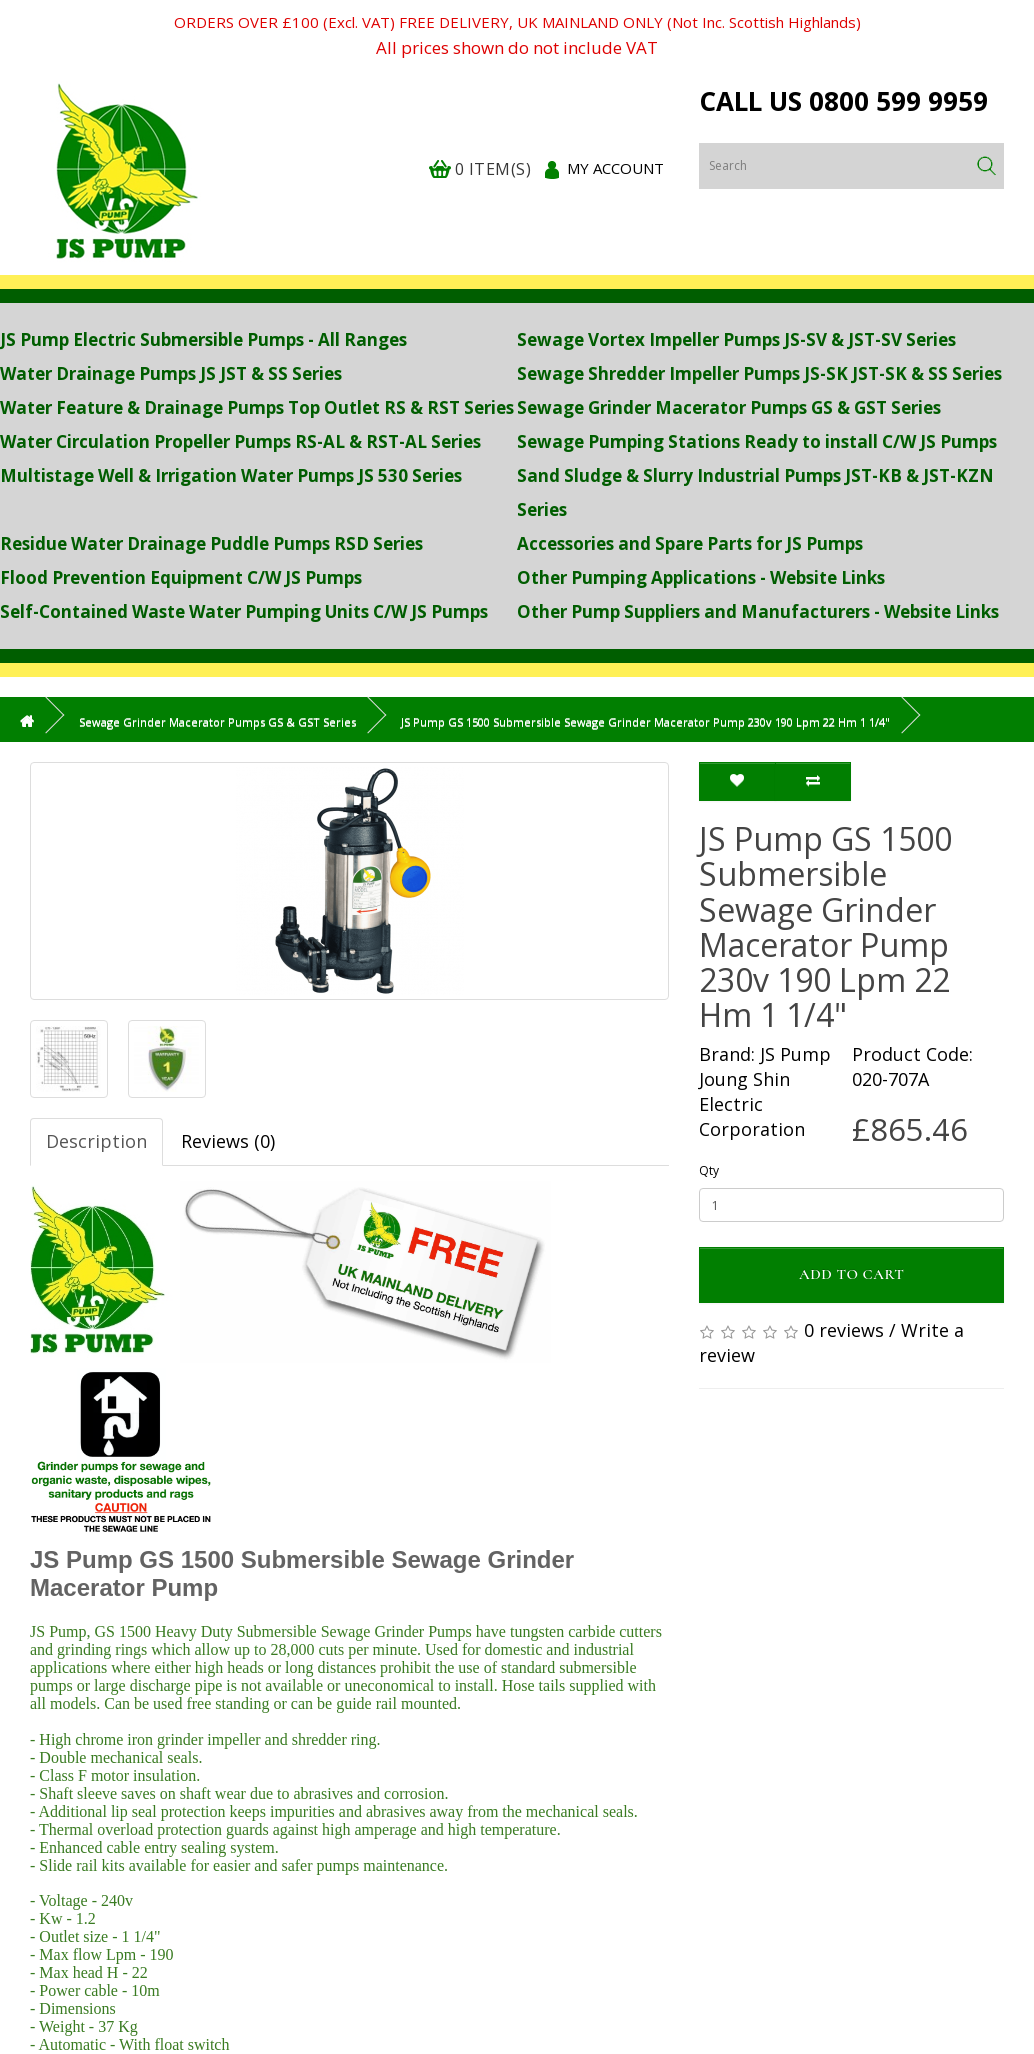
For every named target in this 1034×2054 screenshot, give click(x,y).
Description (96, 1141)
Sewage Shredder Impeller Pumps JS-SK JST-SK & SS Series (759, 373)
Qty (709, 1170)
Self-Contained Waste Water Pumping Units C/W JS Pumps (244, 611)
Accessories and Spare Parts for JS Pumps (690, 543)
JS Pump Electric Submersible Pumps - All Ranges (203, 339)
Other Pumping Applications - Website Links (701, 577)
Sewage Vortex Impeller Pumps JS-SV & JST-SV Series (736, 339)
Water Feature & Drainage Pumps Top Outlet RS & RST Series (257, 407)
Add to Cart (852, 1274)
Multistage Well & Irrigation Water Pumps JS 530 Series (231, 475)
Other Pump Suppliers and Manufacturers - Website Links (758, 611)
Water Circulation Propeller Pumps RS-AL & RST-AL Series (240, 441)
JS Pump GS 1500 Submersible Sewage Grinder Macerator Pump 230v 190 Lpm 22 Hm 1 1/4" (645, 721)
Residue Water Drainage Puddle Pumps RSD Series (211, 543)
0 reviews (844, 1330)
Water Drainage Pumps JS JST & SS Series (171, 373)
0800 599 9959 (898, 101)
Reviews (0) (228, 1141)
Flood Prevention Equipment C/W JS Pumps (181, 577)
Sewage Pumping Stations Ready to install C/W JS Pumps (757, 441)
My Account (615, 168)
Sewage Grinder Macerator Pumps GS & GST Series (729, 407)
